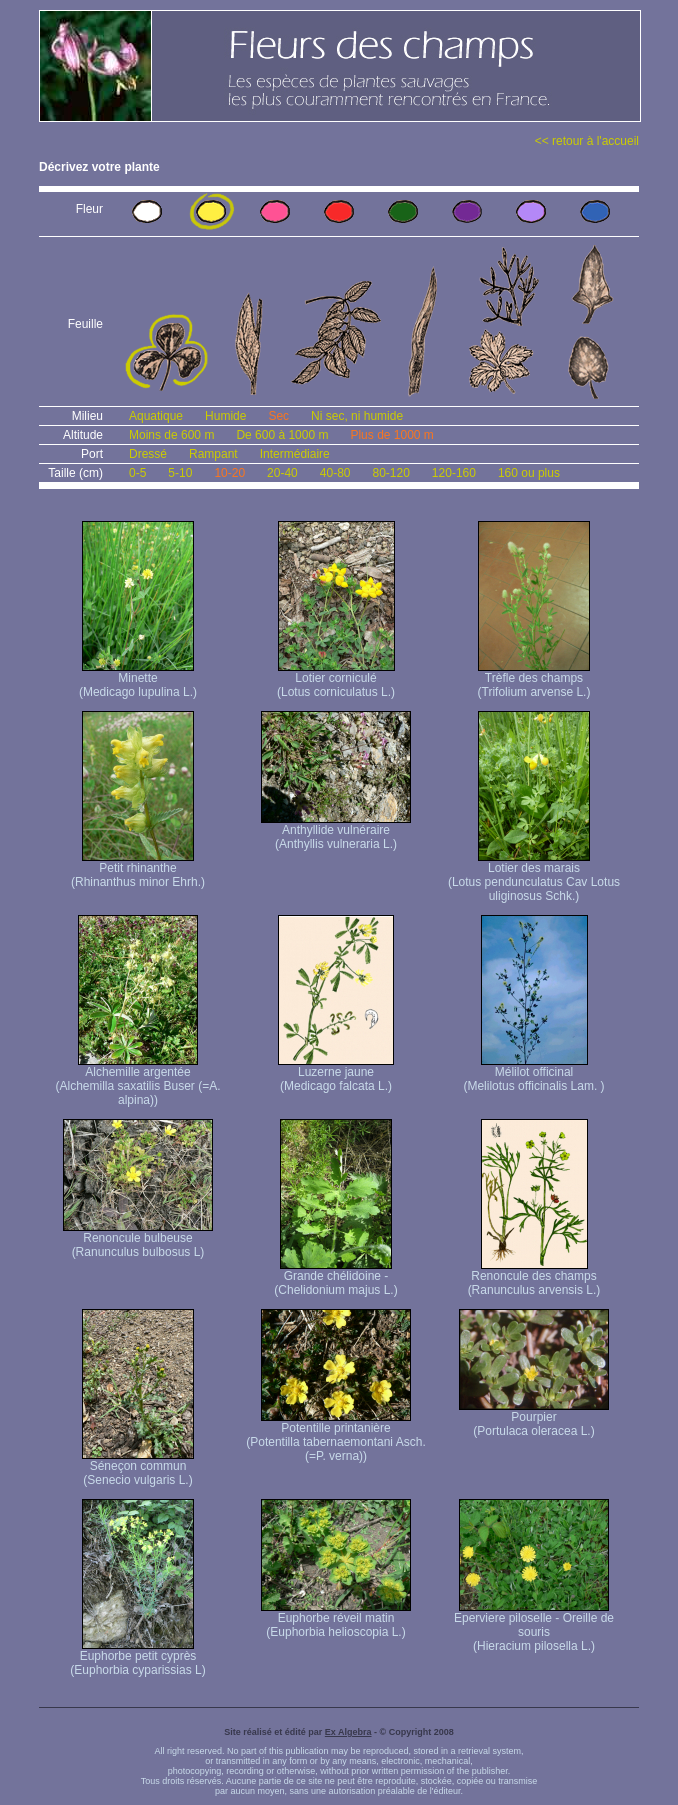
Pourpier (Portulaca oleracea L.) (534, 1418)
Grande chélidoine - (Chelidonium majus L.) (335, 1277)
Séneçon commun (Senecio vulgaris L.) (138, 1467)
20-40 (282, 473)
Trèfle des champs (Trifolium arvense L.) (534, 679)
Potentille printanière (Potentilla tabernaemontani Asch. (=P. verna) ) (335, 1436)
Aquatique (156, 416)
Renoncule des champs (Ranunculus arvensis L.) (534, 1277)
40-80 (335, 473)
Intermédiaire (295, 454)
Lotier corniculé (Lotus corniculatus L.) (336, 679)
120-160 (454, 473)
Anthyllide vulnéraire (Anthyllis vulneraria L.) (336, 831)
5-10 (180, 473)
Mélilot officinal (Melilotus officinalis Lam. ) (533, 1073)
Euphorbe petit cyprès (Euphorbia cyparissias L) (137, 1657)
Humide (225, 416)
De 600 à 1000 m (282, 435)
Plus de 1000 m (391, 435)
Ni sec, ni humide (357, 416)
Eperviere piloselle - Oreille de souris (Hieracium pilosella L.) (534, 1626)
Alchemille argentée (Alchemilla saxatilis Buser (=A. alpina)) (137, 1080)
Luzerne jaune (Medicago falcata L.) (336, 1073)
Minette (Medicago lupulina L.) (138, 679)
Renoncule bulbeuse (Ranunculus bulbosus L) (138, 1239)
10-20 (229, 473)
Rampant (213, 454)
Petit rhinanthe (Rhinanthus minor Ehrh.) (138, 869)
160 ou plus (529, 473)
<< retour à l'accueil (587, 141)
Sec (278, 416)
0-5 (137, 473)
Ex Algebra (348, 1732)
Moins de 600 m (171, 435)
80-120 (390, 473)
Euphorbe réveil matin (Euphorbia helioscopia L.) (336, 1619)
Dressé (148, 454)
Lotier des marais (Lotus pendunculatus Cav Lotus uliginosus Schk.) (534, 876)
